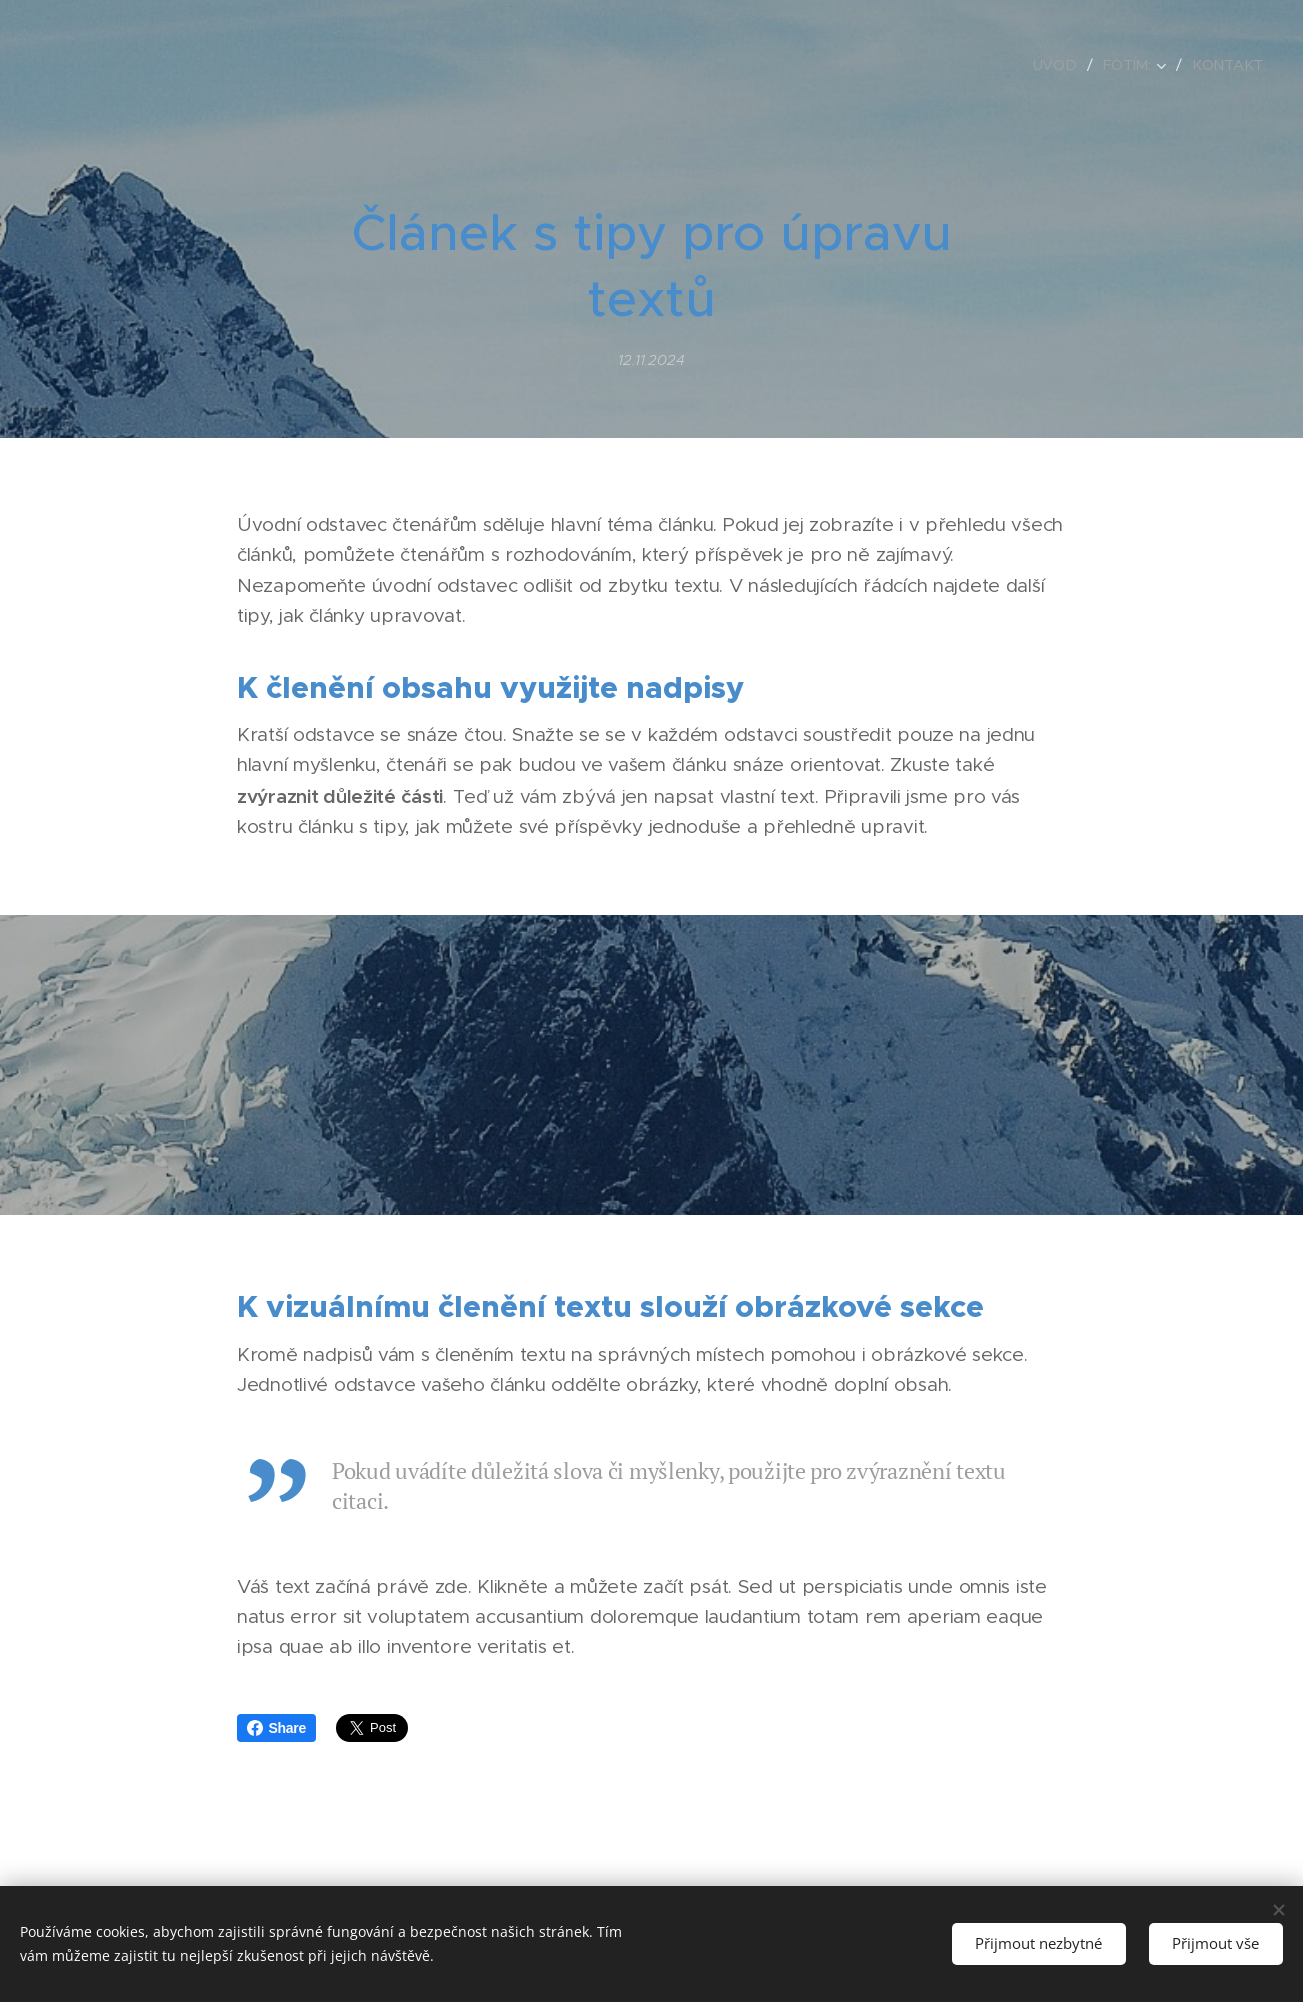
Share (277, 1728)
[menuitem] (1063, 65)
